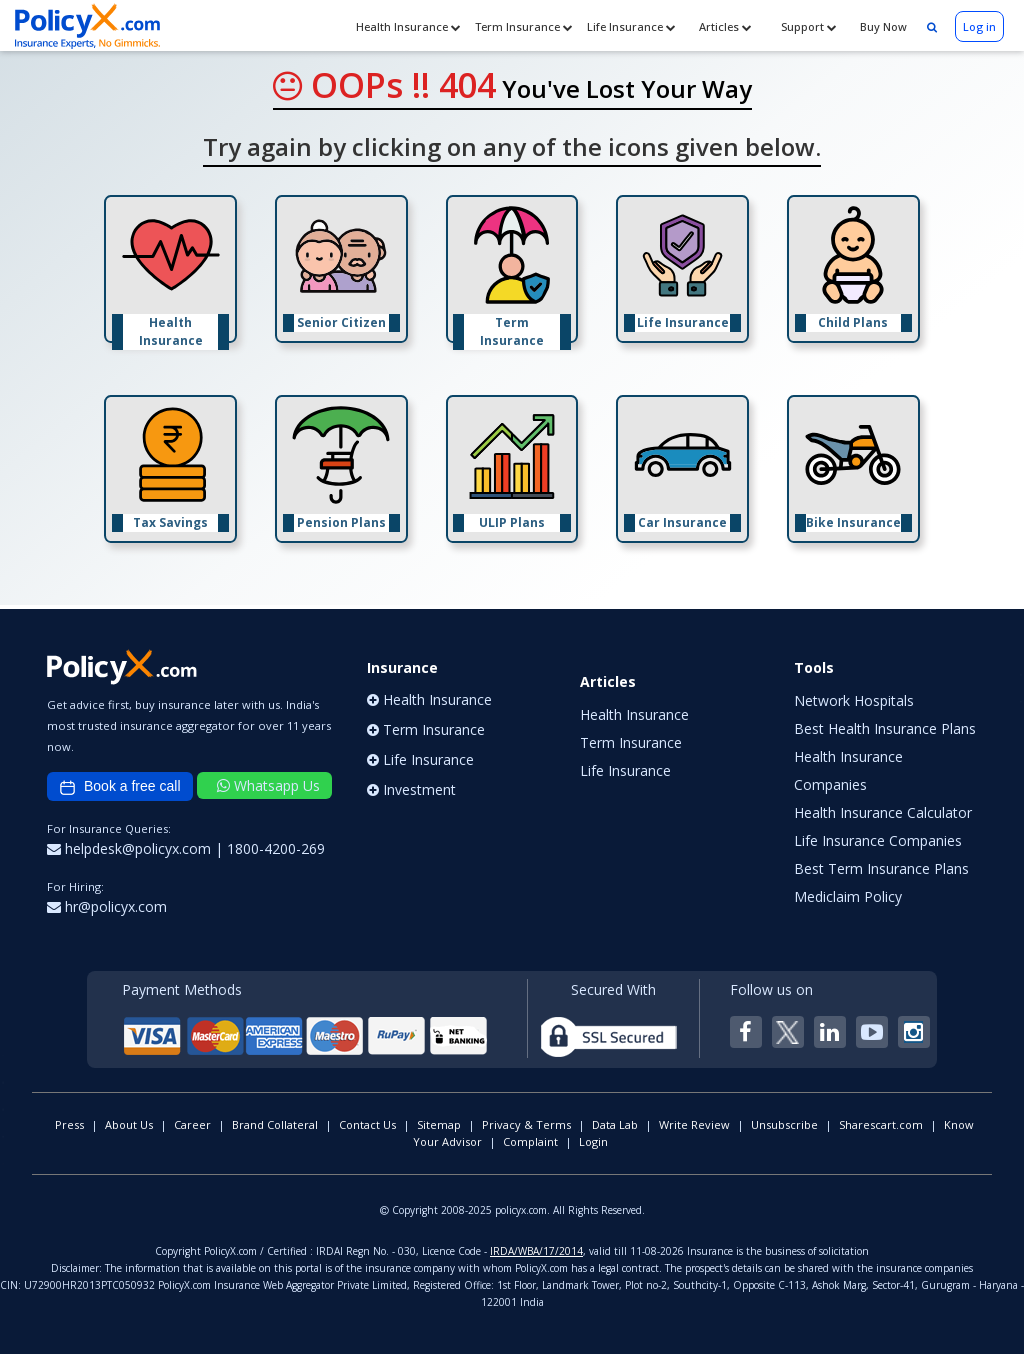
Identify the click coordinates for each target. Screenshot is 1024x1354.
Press (69, 1124)
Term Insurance (524, 26)
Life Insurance (631, 26)
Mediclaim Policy (848, 896)
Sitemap (439, 1124)
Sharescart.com (881, 1124)
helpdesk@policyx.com (131, 848)
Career (192, 1124)
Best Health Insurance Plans (885, 728)
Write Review (694, 1124)
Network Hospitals (854, 700)
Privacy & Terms (526, 1124)
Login (593, 1141)
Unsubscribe (784, 1124)
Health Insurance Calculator (883, 812)
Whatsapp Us (268, 785)
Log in (979, 26)
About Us (129, 1124)
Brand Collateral (275, 1124)
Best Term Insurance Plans (881, 868)
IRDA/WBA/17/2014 (536, 1251)
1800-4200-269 (276, 848)
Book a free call (120, 787)
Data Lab (615, 1124)
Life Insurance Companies (878, 840)
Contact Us (367, 1124)
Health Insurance (408, 26)
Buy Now (882, 26)
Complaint (530, 1141)
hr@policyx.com (107, 906)
